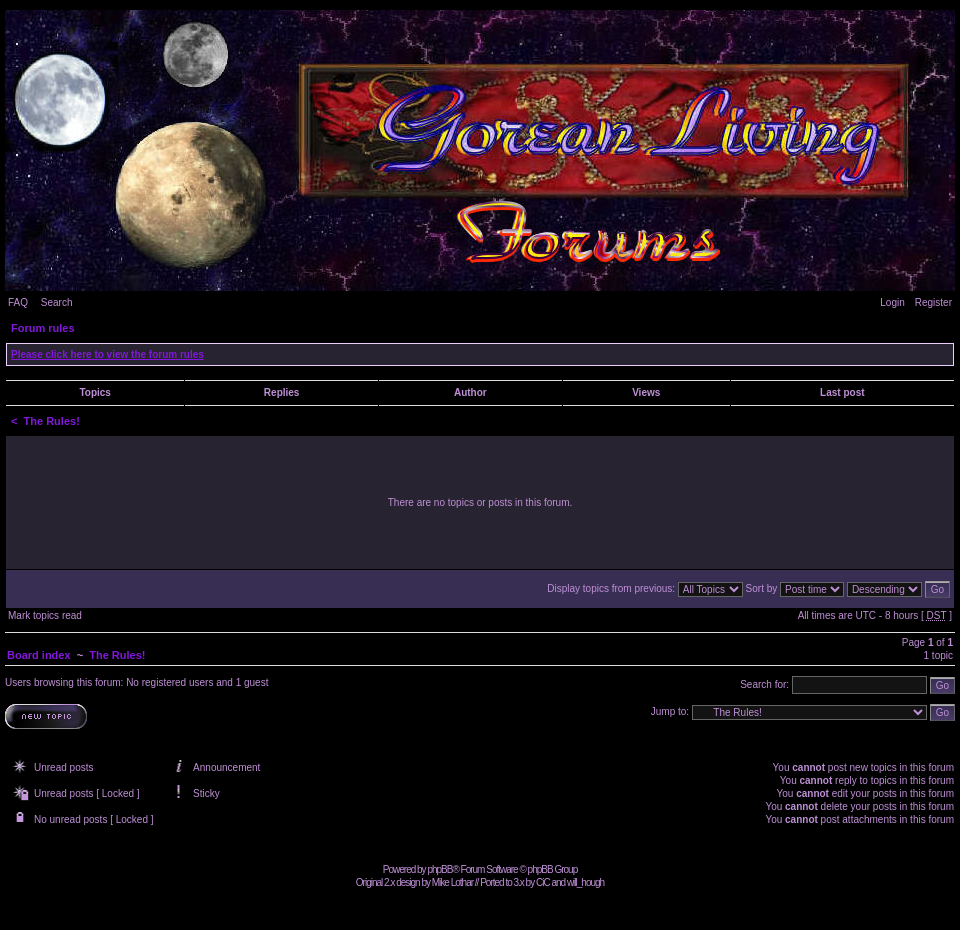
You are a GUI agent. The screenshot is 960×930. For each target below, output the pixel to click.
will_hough (585, 882)
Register (933, 302)
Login (892, 302)
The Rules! (52, 421)
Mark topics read (45, 615)
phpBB (439, 869)
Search (57, 302)
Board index (39, 655)
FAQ (18, 302)
